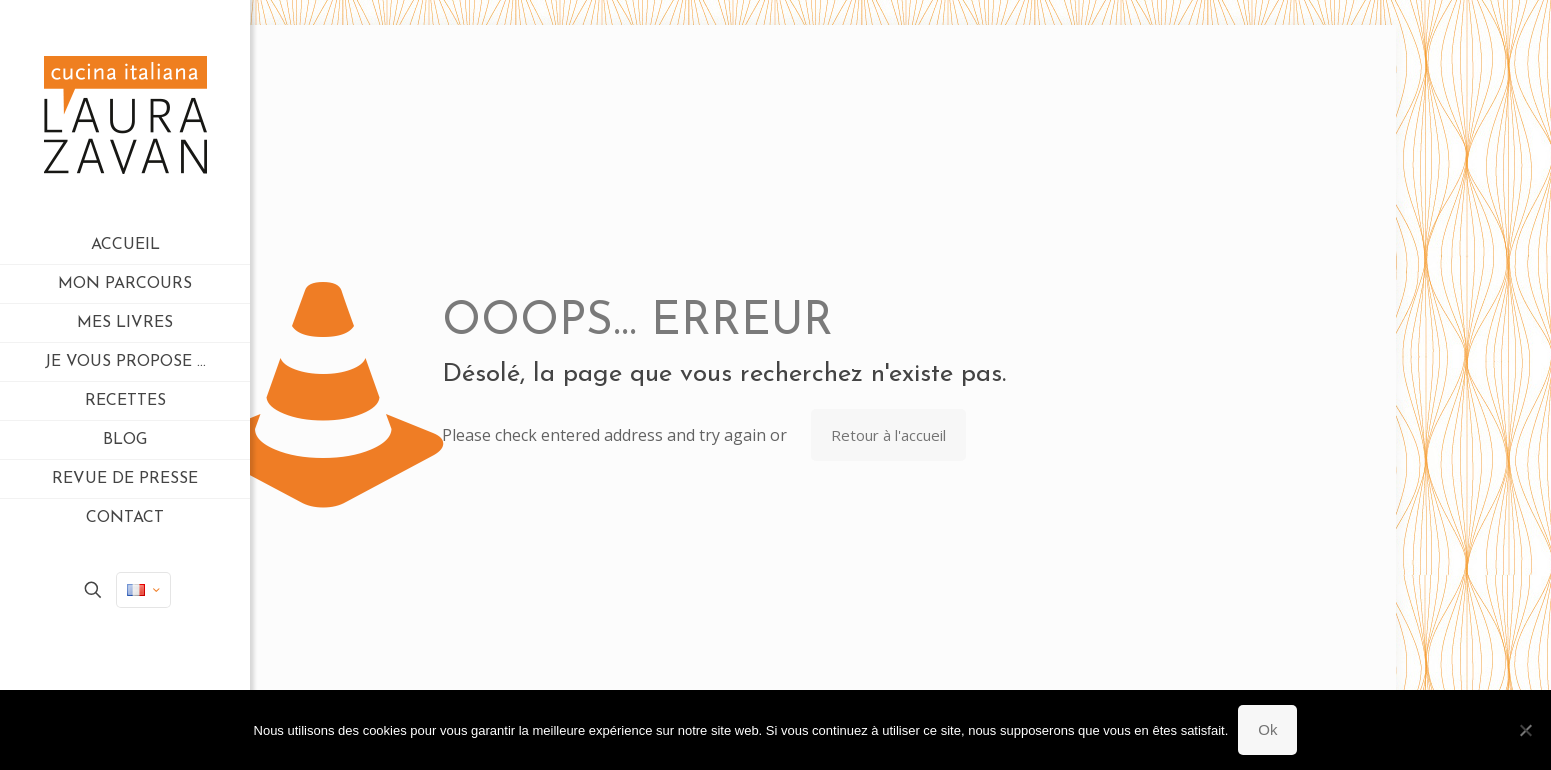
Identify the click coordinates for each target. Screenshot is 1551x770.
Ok (1267, 729)
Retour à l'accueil (888, 435)
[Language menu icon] (143, 590)
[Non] (1526, 730)
